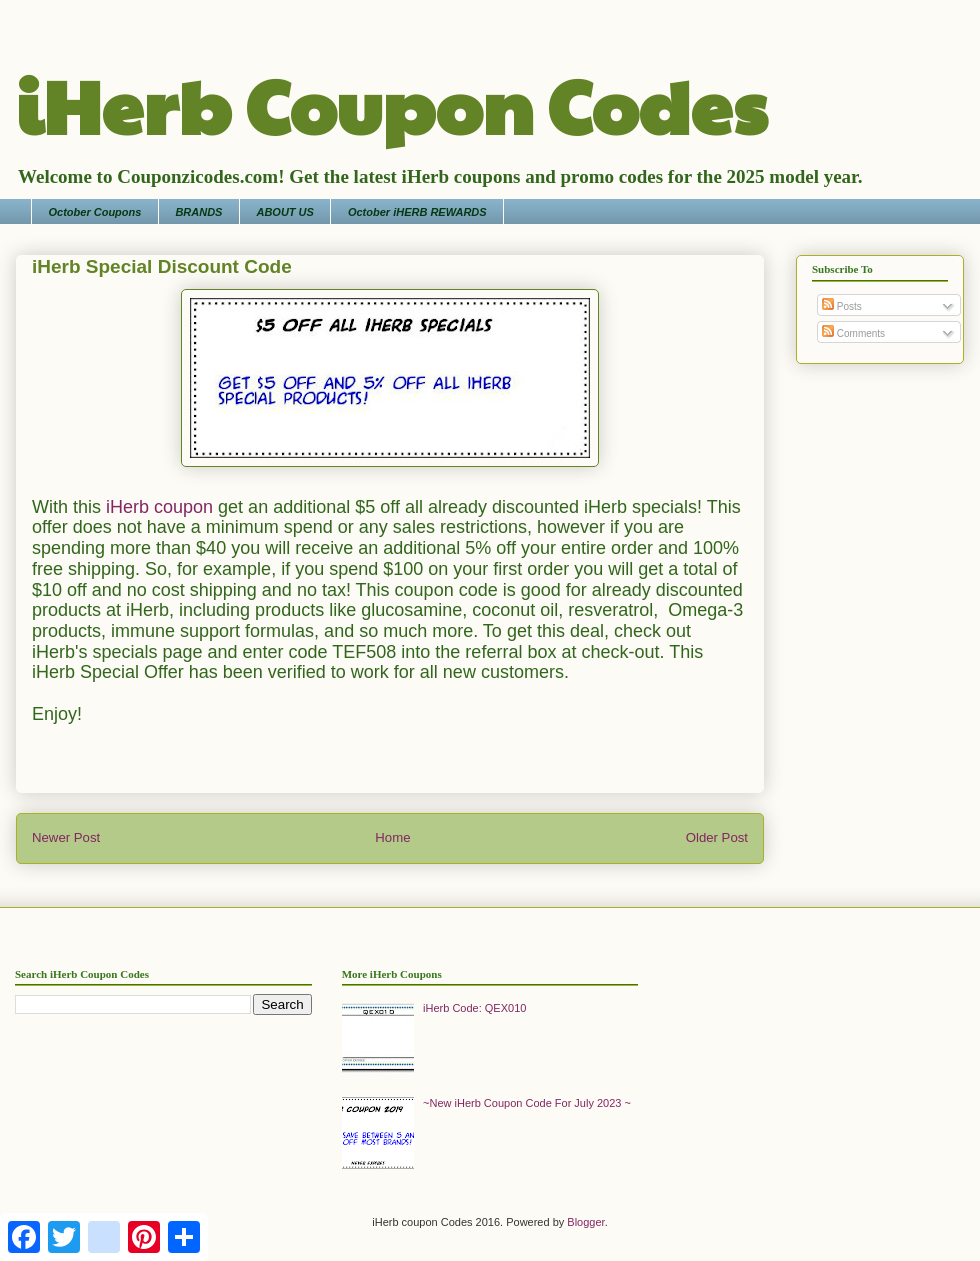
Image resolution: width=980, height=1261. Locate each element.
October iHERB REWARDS (417, 212)
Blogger (585, 1222)
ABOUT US (284, 212)
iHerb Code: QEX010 (474, 1008)
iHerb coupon (159, 507)
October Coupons (95, 212)
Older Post (717, 837)
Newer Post (66, 837)
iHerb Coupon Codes (391, 104)
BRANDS (198, 212)
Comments (853, 333)
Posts (842, 306)
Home (392, 837)
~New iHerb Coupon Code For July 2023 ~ (527, 1103)
